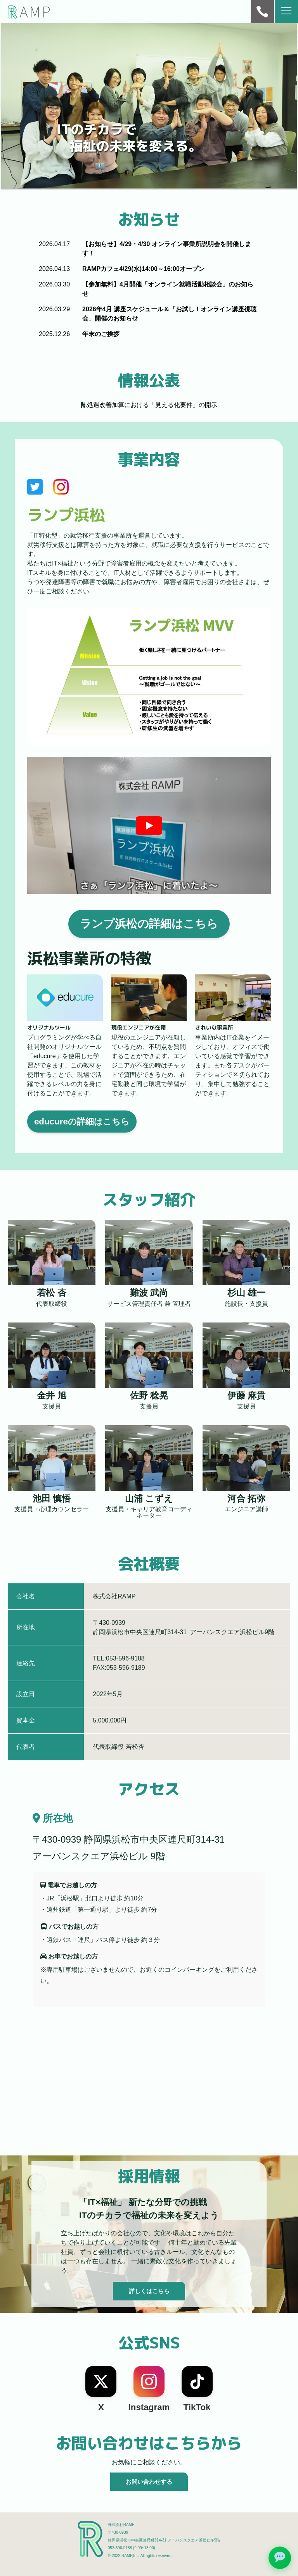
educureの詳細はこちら (82, 1121)
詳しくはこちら (149, 2291)
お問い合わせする (149, 2481)
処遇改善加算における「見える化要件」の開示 (152, 405)
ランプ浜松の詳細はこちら (149, 923)
